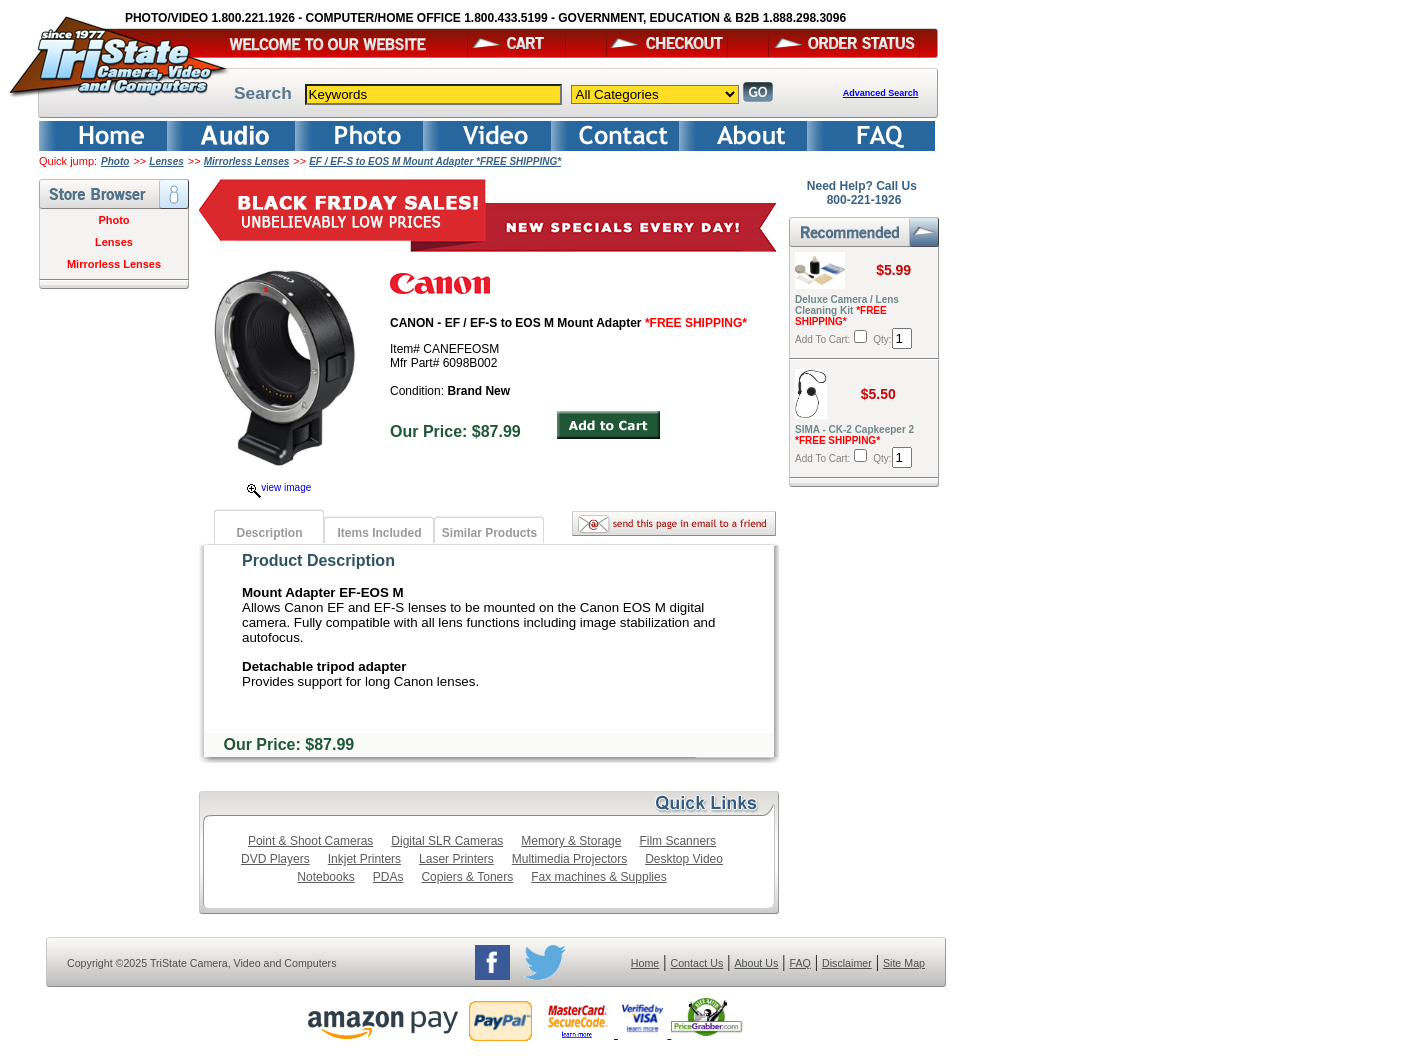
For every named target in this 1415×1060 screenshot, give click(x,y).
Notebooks (325, 877)
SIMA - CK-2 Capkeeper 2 (854, 435)
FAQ (799, 963)
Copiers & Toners (467, 877)
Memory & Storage (571, 841)
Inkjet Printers (364, 859)
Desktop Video (684, 859)
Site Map (904, 963)
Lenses (166, 161)
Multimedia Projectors (569, 859)
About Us (756, 963)
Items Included (379, 533)
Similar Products (489, 533)
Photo (115, 161)
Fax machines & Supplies (598, 877)
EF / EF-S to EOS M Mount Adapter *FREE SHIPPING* (435, 161)
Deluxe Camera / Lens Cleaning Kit (847, 310)
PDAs (388, 877)
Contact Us (697, 963)
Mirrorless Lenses (247, 161)
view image (279, 487)
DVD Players (275, 859)
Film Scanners (677, 841)
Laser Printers (456, 859)
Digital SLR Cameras (447, 841)
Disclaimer (847, 963)
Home (645, 963)
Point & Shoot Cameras (310, 841)
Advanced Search (881, 93)
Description (269, 533)
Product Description (318, 560)
